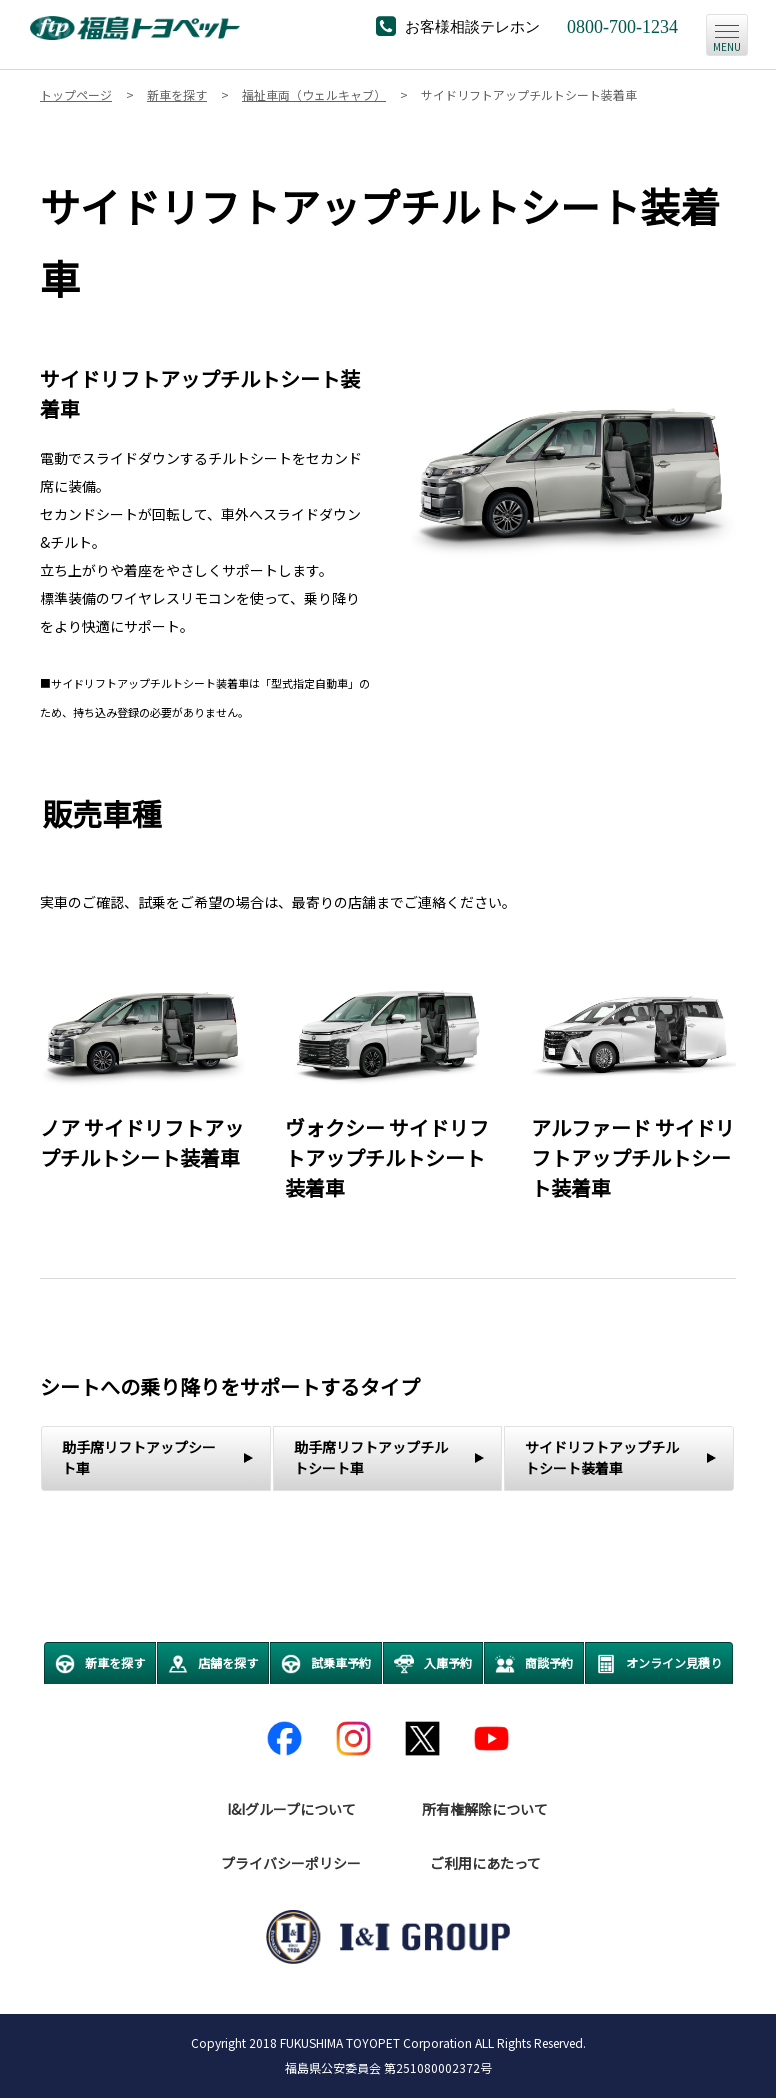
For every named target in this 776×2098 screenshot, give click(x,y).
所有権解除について (485, 1809)
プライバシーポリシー (291, 1863)
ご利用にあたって (485, 1863)
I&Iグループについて (291, 1809)
